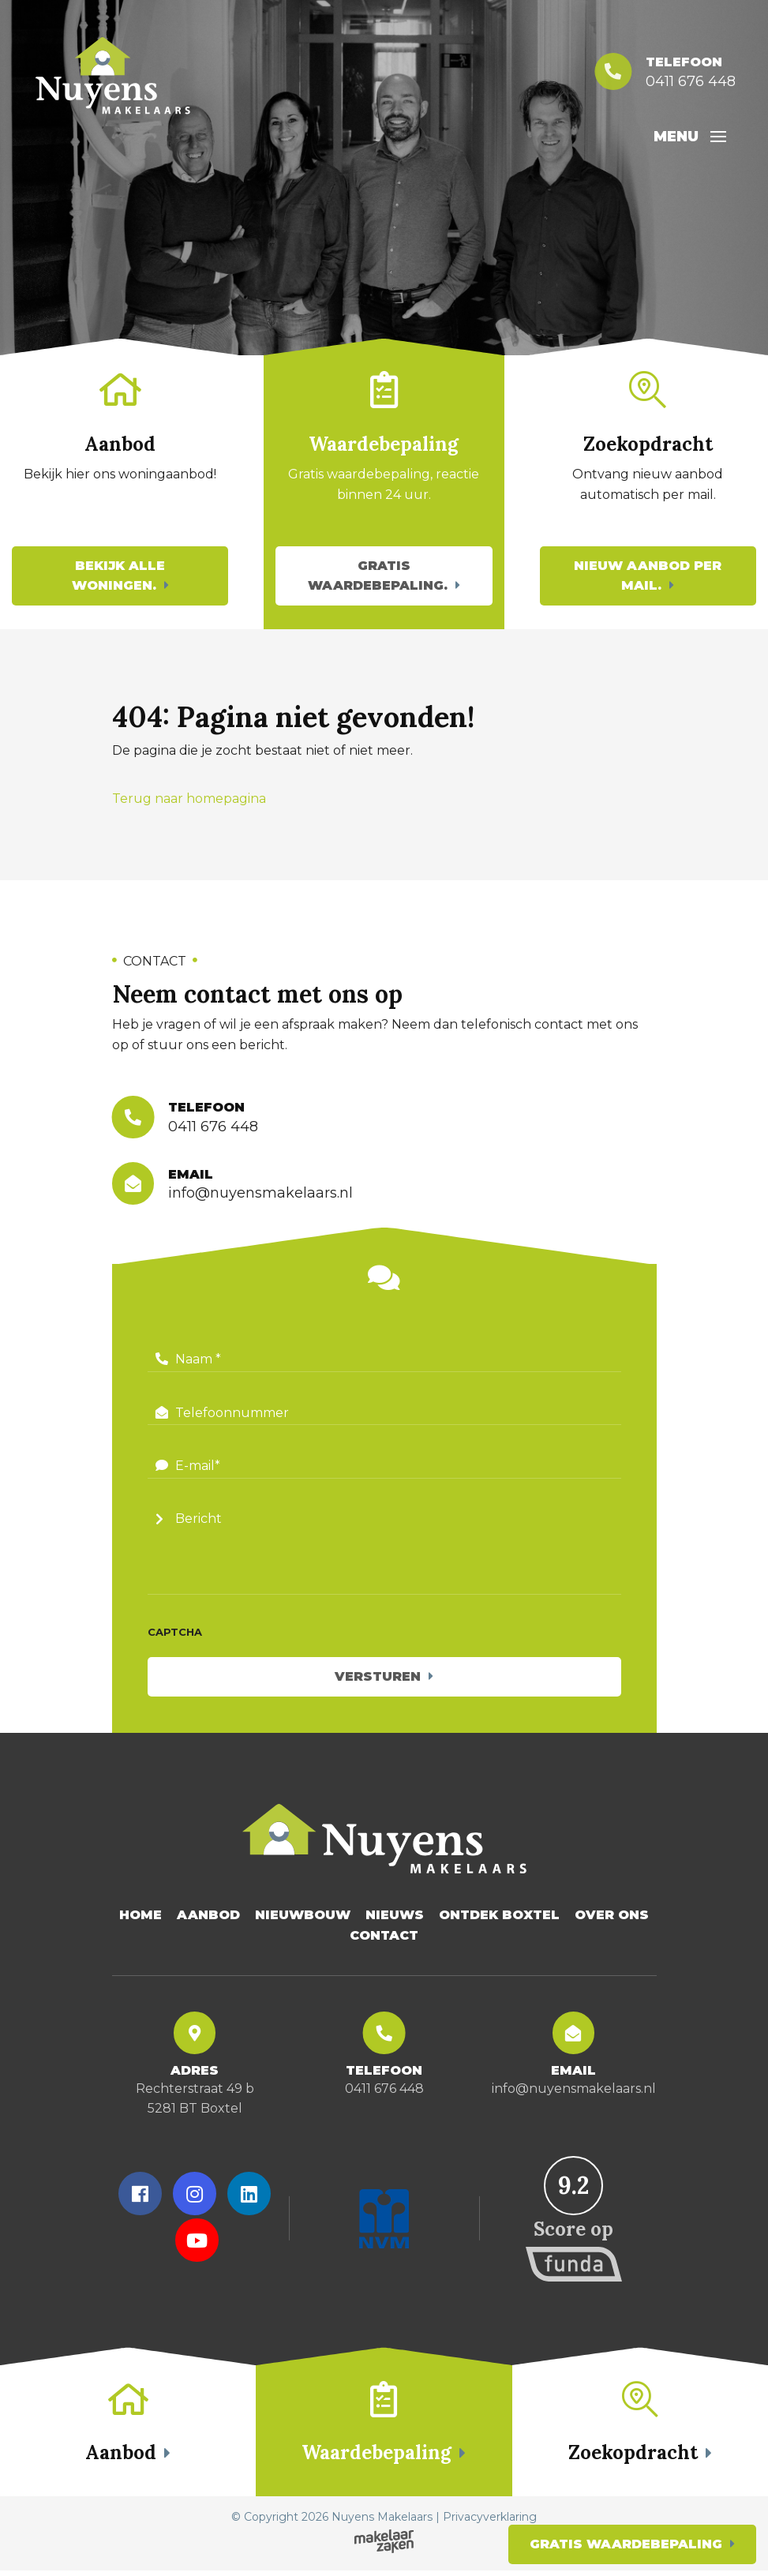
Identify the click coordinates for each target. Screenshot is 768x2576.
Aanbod (208, 1917)
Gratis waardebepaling (626, 2544)
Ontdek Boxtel (499, 1917)
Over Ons (612, 1917)
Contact (384, 1938)
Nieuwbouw (302, 1917)
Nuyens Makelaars (382, 2522)
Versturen (378, 1679)
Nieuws (394, 1917)
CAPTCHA (175, 1635)
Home (140, 1917)
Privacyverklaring (490, 2522)
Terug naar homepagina (189, 800)
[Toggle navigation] (715, 136)
